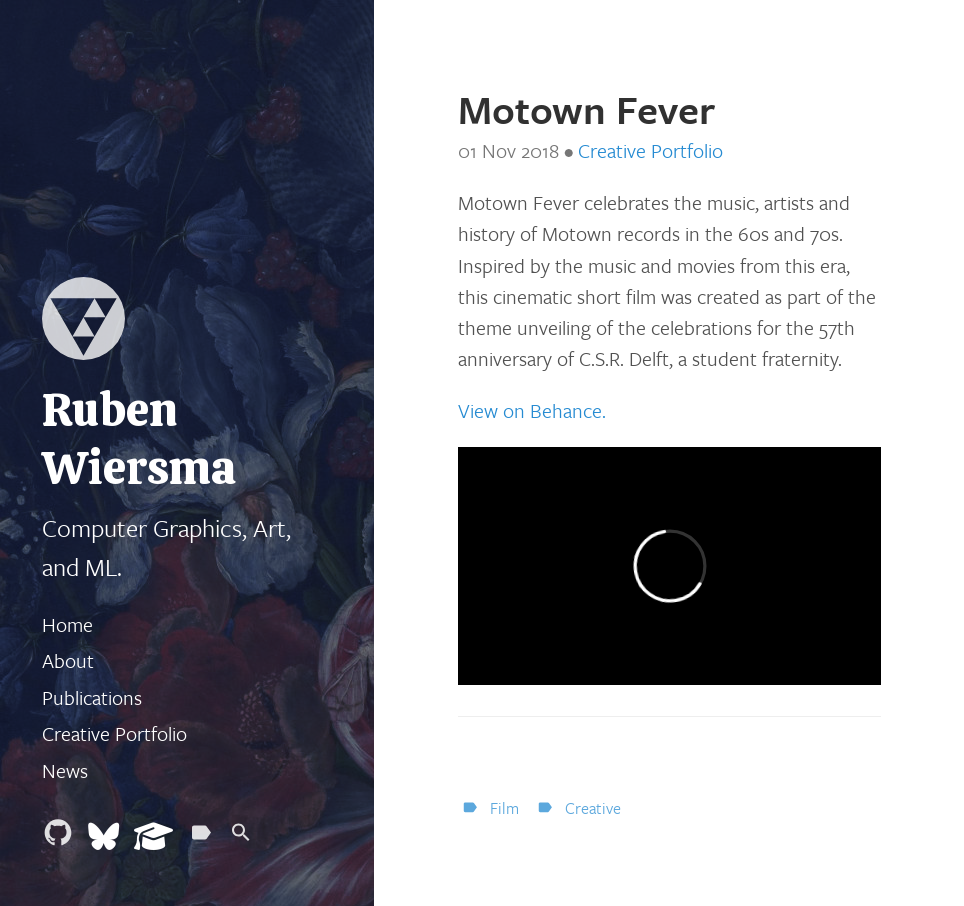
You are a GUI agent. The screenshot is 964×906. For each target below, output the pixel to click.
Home (67, 624)
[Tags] (201, 837)
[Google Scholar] (153, 837)
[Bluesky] (103, 837)
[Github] (58, 837)
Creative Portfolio (114, 733)
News (65, 770)
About (68, 660)
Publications (92, 697)
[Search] (241, 837)
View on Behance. (532, 410)
